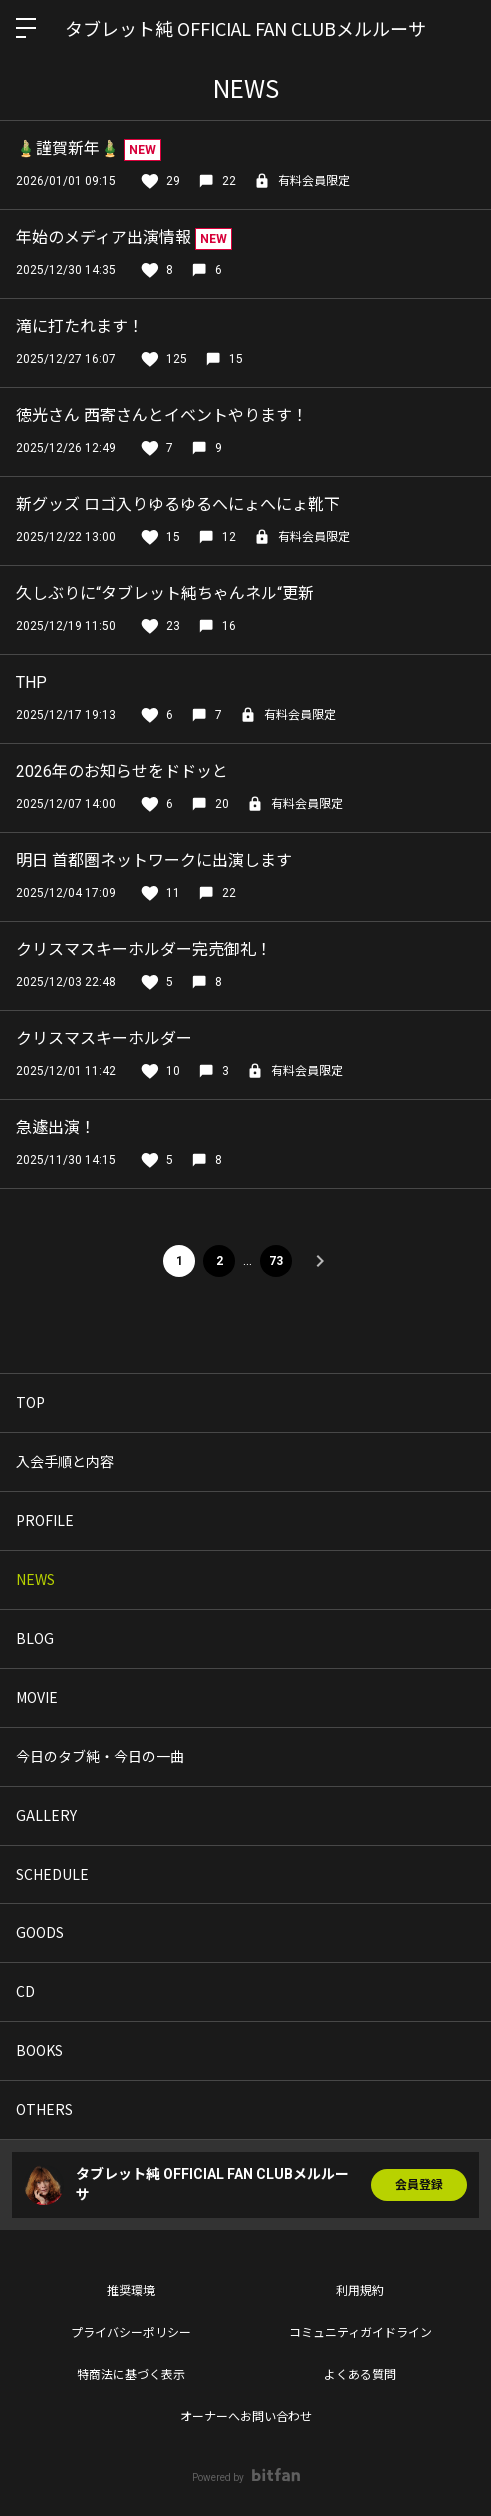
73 (276, 1261)
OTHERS (44, 2109)
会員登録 (419, 2185)
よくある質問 (360, 2375)
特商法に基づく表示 (131, 2375)
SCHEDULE (52, 1874)
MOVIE (37, 1697)
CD (25, 1991)
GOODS (40, 1932)
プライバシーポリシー (131, 2333)
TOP (30, 1402)
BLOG (35, 1638)
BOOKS (39, 2050)
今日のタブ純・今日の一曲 (100, 1756)
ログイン (459, 28)
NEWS (35, 1579)
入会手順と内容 (65, 1461)
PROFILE (45, 1520)
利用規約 (360, 2291)
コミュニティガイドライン (360, 2333)
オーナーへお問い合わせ (246, 2417)
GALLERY (46, 1815)
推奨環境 (131, 2291)
